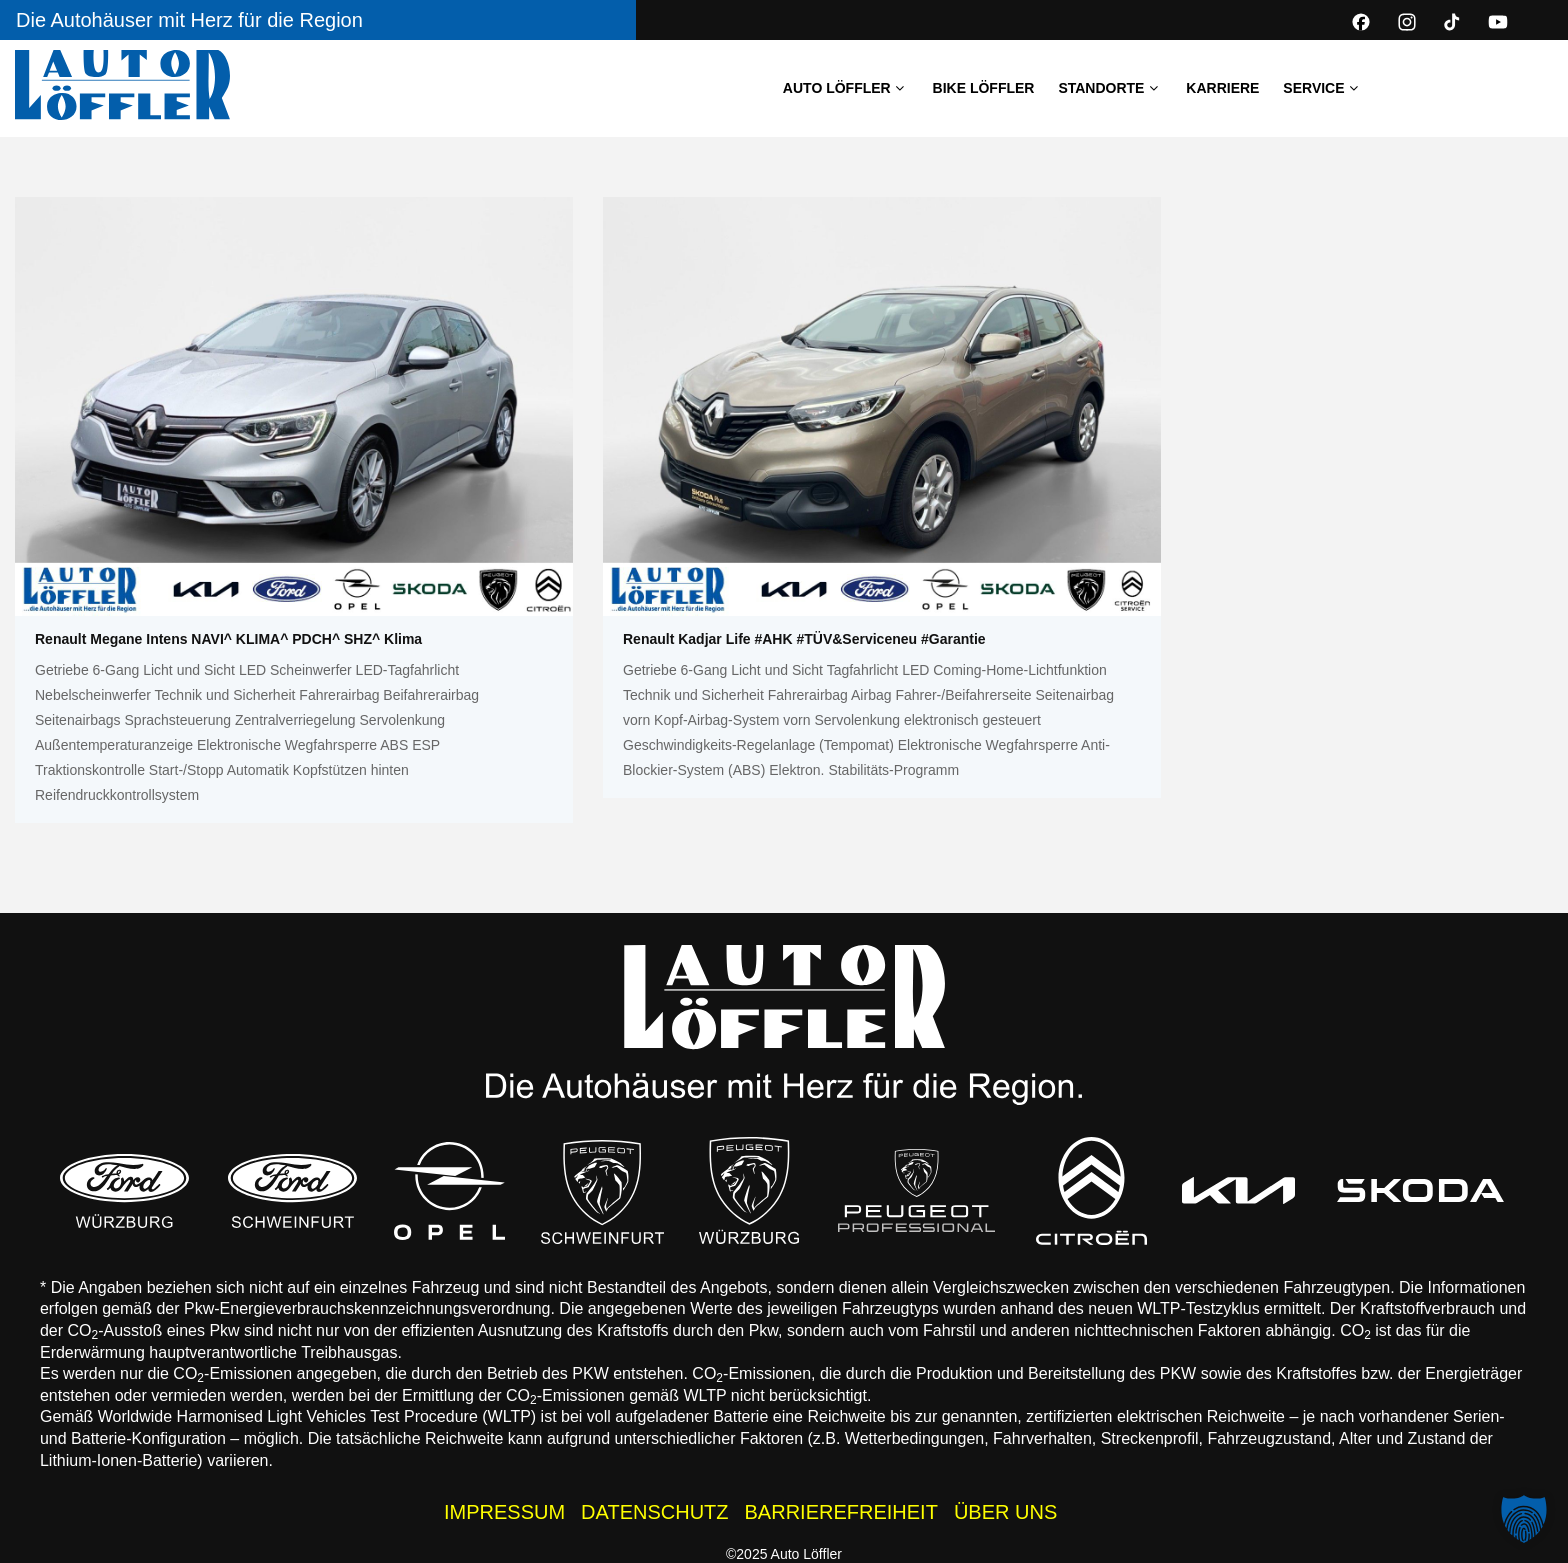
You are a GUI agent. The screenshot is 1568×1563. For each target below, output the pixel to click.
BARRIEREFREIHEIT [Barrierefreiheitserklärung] (841, 1512)
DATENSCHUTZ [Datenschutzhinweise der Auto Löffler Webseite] (654, 1512)
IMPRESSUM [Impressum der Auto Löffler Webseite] (504, 1512)
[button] (1524, 1519)
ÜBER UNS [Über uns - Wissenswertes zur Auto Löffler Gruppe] (1005, 1512)
